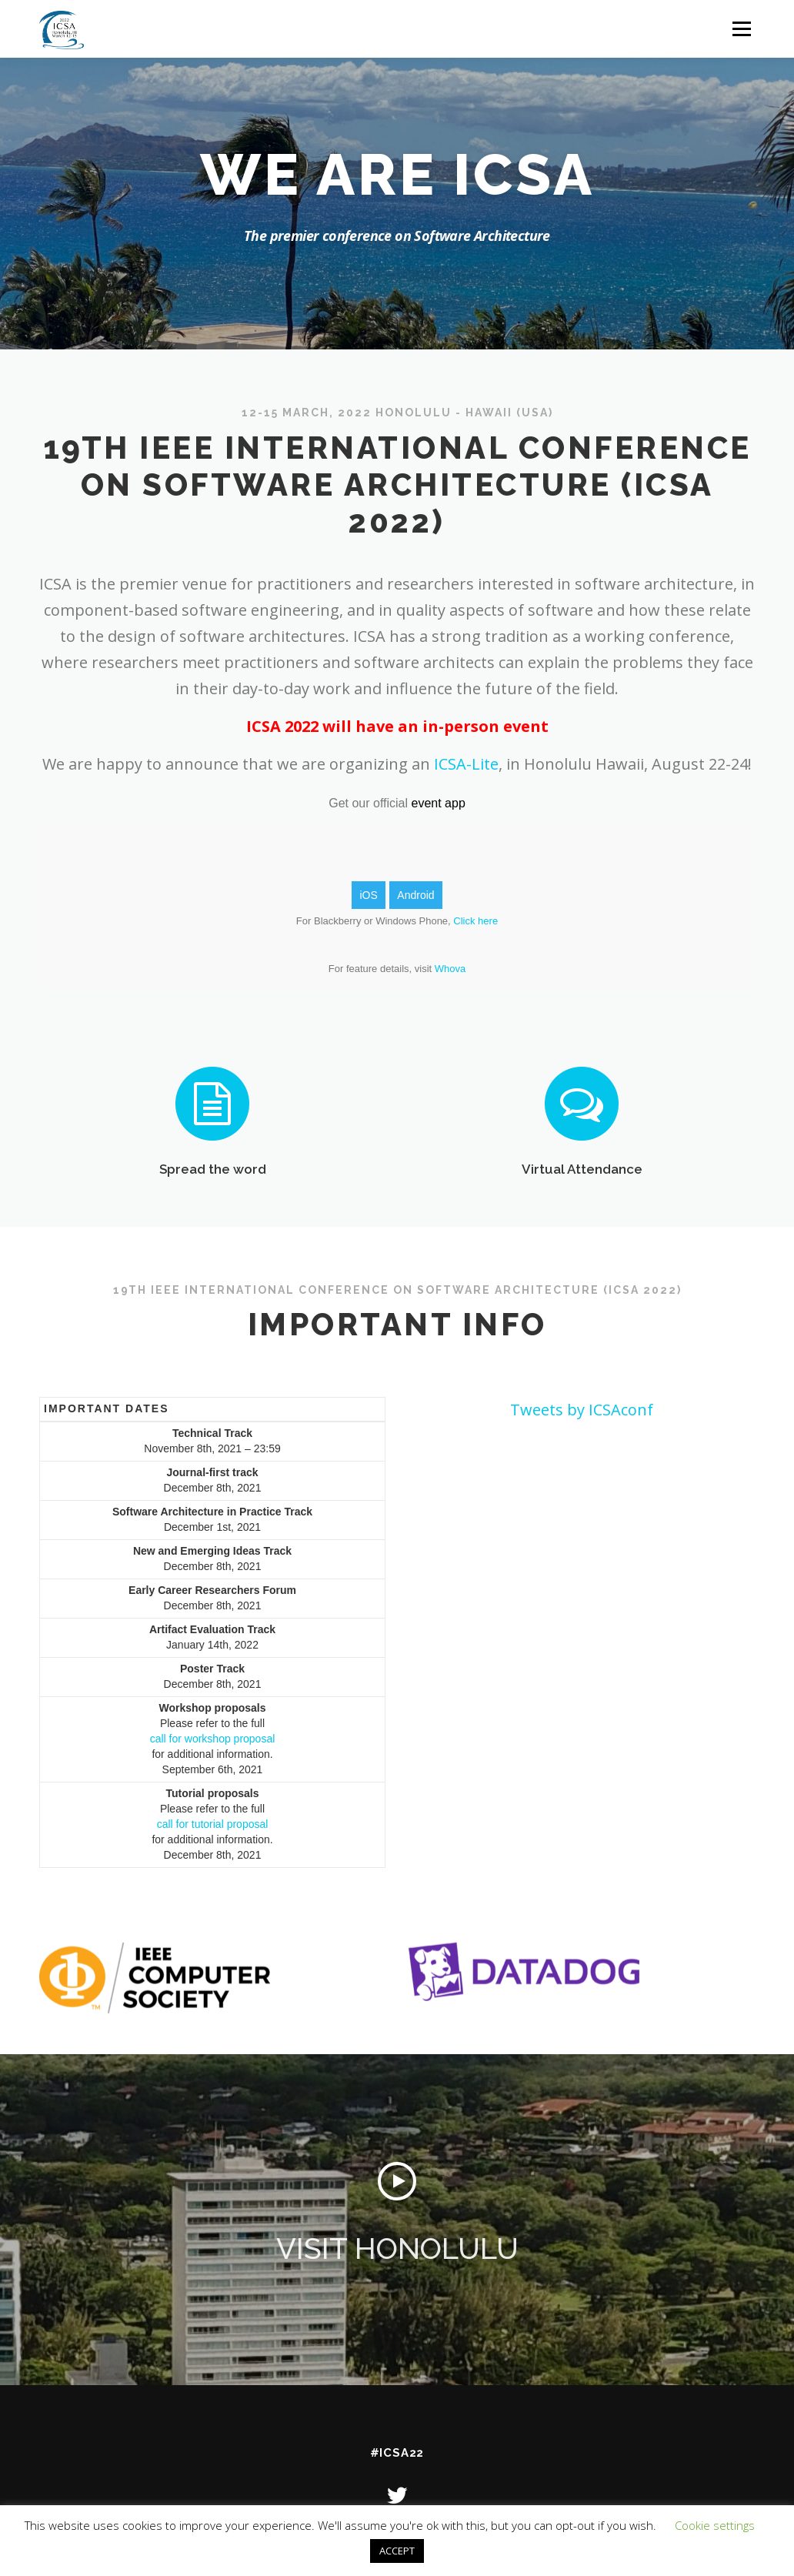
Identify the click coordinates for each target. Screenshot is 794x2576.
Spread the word (212, 1215)
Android (415, 895)
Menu (741, 29)
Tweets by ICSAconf (581, 1409)
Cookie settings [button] (715, 2525)
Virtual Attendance (582, 1215)
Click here (475, 921)
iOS (368, 895)
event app (438, 803)
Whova (450, 968)
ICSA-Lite (464, 763)
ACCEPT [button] (397, 2551)
